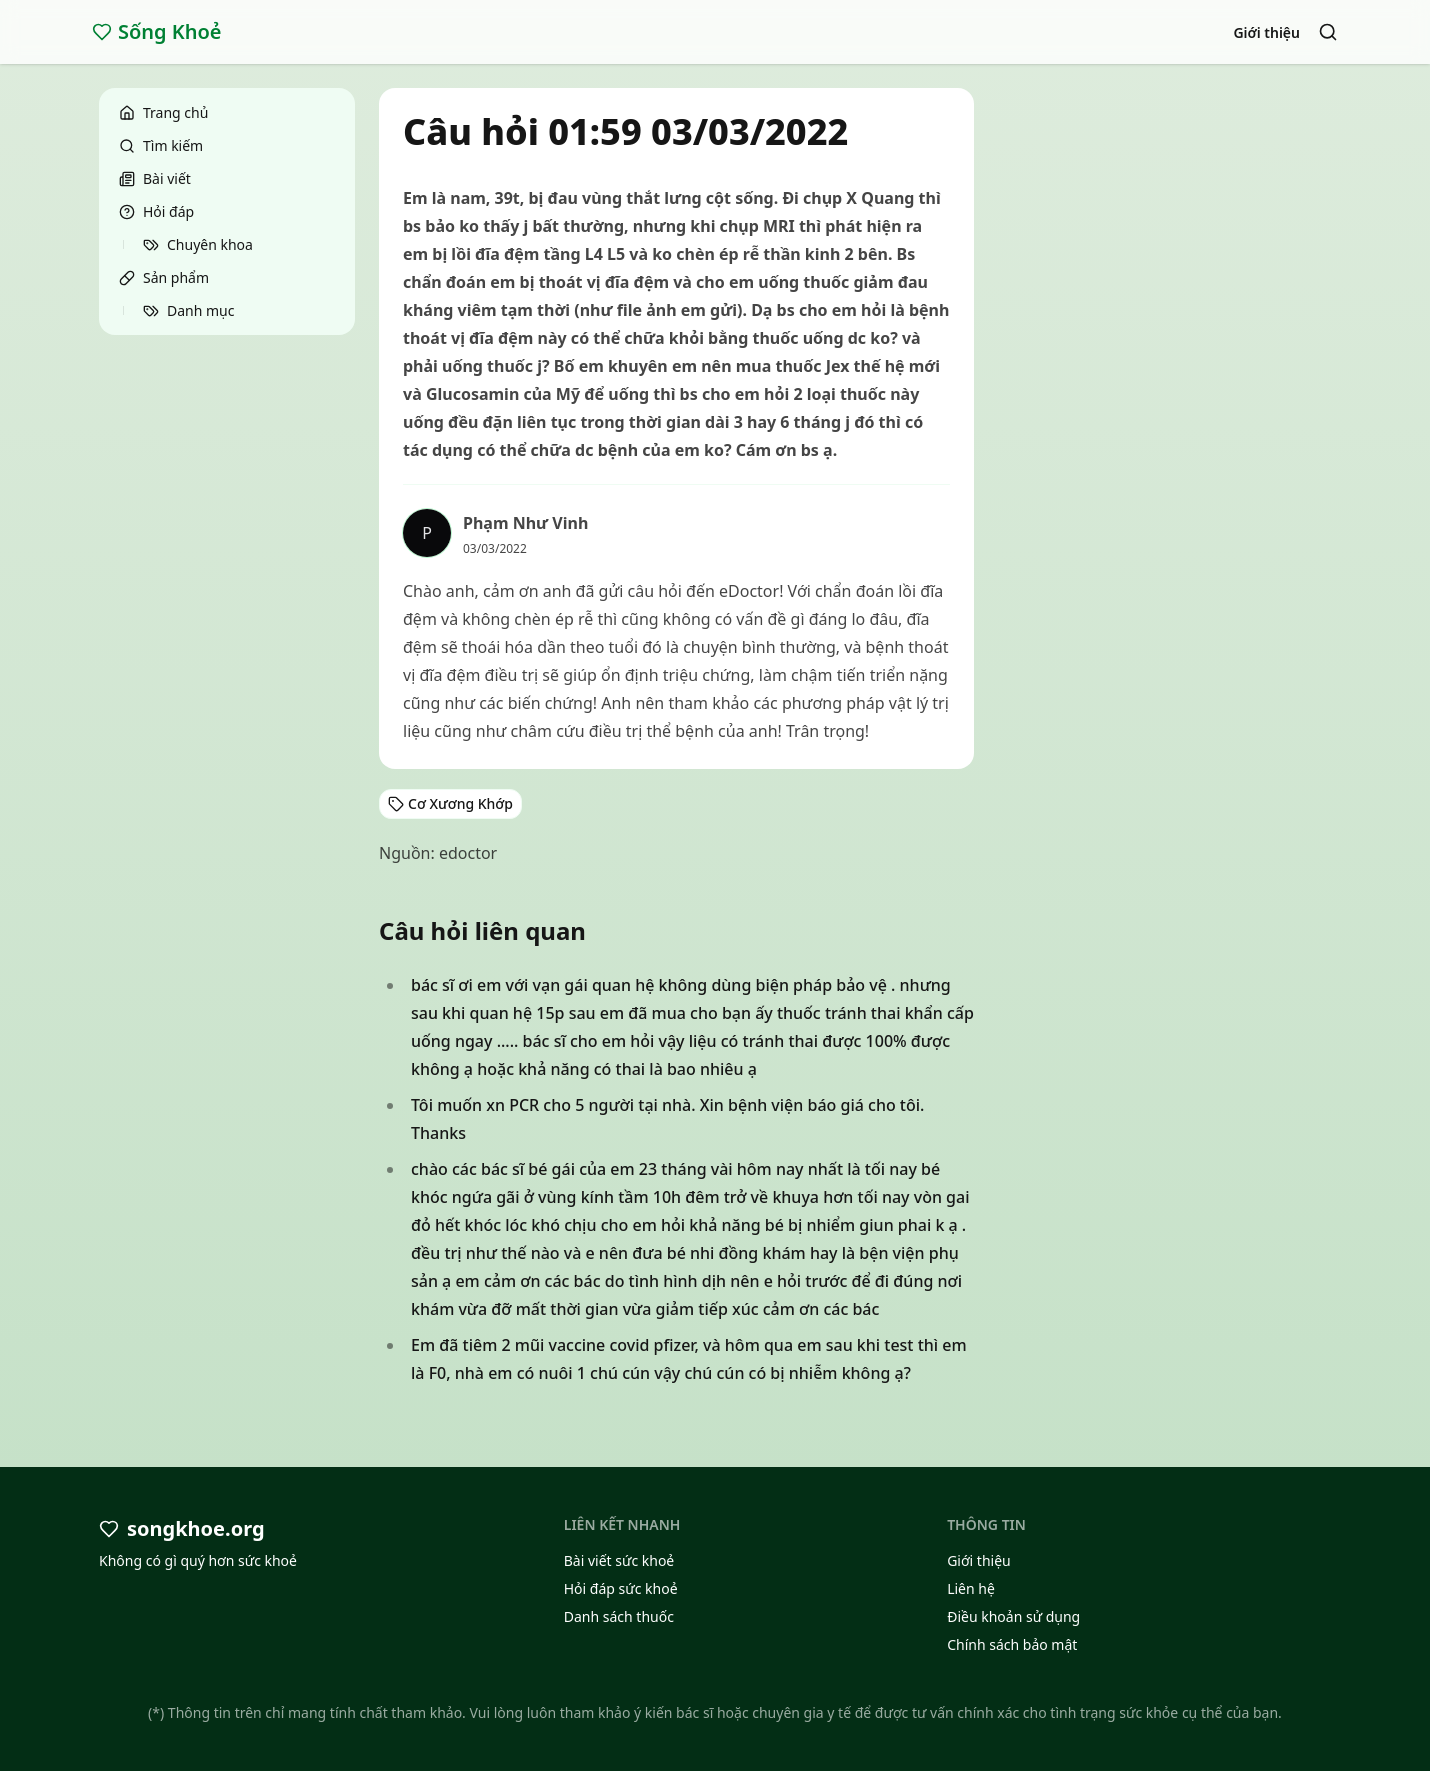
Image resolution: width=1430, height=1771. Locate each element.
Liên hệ (971, 1588)
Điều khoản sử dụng (1013, 1616)
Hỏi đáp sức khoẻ (621, 1588)
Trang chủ (163, 112)
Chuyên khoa (198, 244)
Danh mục (188, 310)
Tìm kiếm (161, 145)
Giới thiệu (1266, 32)
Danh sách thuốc (619, 1616)
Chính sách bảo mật (1012, 1644)
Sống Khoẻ (157, 31)
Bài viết (155, 178)
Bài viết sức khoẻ (619, 1560)
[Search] (1328, 32)
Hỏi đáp (156, 211)
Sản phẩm (164, 277)
